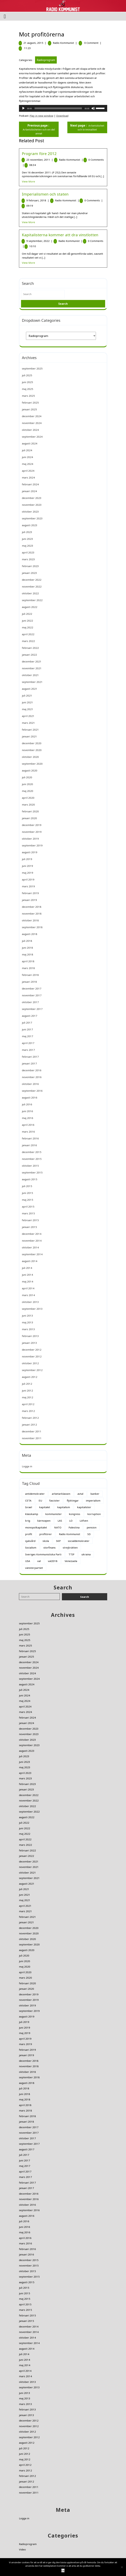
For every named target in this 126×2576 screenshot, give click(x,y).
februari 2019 (30, 623)
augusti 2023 (29, 255)
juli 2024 (27, 180)
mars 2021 (28, 453)
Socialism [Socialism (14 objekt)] (30, 1277)
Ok (63, 2570)
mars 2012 (28, 1141)
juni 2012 (27, 1120)
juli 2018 (27, 671)
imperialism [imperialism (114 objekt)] (93, 1230)
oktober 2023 (30, 241)
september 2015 (32, 902)
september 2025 (32, 98)
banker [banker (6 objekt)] (94, 1224)
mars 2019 (28, 616)
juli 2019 (27, 589)
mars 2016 (28, 861)
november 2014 (32, 970)
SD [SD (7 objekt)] (89, 1264)
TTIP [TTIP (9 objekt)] (71, 1284)
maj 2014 (27, 1011)
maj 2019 (27, 603)
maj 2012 (27, 1127)
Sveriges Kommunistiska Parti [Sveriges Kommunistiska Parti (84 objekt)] (43, 1284)
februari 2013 (30, 1066)
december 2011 (31, 1161)
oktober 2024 (30, 160)
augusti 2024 (29, 173)
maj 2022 (27, 357)
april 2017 (28, 773)
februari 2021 (30, 459)
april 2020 (28, 528)
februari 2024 (30, 214)
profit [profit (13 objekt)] (28, 1264)
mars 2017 (28, 780)
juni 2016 (27, 841)
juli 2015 (27, 916)
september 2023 (32, 248)
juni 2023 (27, 269)
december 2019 (31, 555)
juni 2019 (27, 596)
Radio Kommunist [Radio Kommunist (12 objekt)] (69, 1264)
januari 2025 (29, 139)
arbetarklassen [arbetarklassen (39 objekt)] (61, 1224)
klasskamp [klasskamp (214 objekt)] (31, 1244)
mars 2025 (28, 126)
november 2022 (32, 316)
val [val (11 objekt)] (39, 1291)
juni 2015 (27, 923)
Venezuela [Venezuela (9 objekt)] (71, 1291)
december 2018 (31, 637)
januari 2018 (29, 712)
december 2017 (31, 718)
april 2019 (28, 609)
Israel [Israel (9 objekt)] (28, 1237)
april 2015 (28, 936)
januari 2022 (29, 384)
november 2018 (32, 643)
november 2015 (32, 889)
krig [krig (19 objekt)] (27, 1250)
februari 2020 (30, 541)
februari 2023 (30, 296)
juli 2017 (27, 752)
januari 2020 (29, 548)
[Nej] (121, 2567)
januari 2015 (29, 957)
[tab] (5, 16)
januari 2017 (29, 793)
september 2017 (32, 739)
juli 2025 (27, 105)
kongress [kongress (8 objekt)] (74, 1244)
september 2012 (32, 1100)
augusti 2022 (29, 337)
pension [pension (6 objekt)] (91, 1257)
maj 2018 (27, 684)
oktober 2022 (30, 323)
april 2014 (28, 1018)
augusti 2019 (29, 582)
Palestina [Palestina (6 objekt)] (74, 1257)
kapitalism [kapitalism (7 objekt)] (63, 1237)
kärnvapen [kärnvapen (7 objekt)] (43, 1250)
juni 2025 (27, 112)
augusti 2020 (29, 500)
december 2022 (31, 310)
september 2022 (32, 330)
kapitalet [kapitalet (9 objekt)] (44, 1237)
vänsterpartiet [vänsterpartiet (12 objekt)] (34, 1298)
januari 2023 (29, 303)
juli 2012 (27, 1114)
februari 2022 (30, 378)
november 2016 (32, 807)
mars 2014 (28, 1025)
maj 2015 (27, 930)
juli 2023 (27, 262)
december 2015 (31, 882)
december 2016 (31, 800)
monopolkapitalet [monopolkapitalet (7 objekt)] (36, 1257)
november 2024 (32, 153)
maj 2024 (27, 194)
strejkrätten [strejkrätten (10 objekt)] (70, 1277)
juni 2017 (27, 759)
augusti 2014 (29, 991)
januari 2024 (29, 221)
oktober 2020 (30, 487)
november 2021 (32, 398)
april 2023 (28, 282)
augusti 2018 (29, 664)
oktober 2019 (30, 568)
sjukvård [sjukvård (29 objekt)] (30, 1271)
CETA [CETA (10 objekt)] (28, 1230)
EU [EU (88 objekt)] (40, 1230)
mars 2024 (28, 207)
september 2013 (32, 1039)
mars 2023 (28, 289)
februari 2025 (30, 132)
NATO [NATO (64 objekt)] (57, 1257)
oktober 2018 (30, 650)
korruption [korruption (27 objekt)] (94, 1244)
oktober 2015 (30, 896)
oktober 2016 (30, 814)
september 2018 (32, 657)
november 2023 (32, 235)
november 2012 (32, 1086)
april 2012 (28, 1134)
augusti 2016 (29, 827)
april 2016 (28, 855)
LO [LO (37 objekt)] (70, 1250)
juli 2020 (27, 507)
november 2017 (32, 725)
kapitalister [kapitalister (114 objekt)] (84, 1237)
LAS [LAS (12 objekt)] (60, 1250)
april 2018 (28, 691)
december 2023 (31, 228)
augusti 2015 (29, 909)
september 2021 (32, 412)
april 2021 (28, 446)
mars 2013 (28, 1059)
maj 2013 (27, 1052)
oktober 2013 (30, 1032)
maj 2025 (27, 119)
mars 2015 (28, 943)
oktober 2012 (30, 1093)
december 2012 (31, 1079)
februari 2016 (30, 868)
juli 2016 (27, 834)
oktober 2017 (30, 732)
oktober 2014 (30, 977)
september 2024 (32, 166)
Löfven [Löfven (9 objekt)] (84, 1250)
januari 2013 (29, 1073)
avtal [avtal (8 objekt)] (80, 1224)
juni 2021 (27, 432)
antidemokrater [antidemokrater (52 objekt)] (35, 1224)
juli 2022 (27, 344)
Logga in (27, 1196)
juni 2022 (27, 350)
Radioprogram (47, 2544)
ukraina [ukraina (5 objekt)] (86, 1284)
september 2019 (32, 575)
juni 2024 (27, 187)
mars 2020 (28, 534)
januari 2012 (29, 1154)
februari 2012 (30, 1148)
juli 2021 (27, 425)
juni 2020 (27, 514)
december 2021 (31, 391)
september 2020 (32, 494)
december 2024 (31, 146)
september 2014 (32, 984)
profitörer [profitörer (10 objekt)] (45, 1264)
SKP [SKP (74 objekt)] (58, 1271)
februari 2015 (30, 950)
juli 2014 (27, 998)
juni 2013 (27, 1045)
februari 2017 (30, 786)
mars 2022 (28, 371)
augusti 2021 (29, 419)
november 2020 (32, 480)
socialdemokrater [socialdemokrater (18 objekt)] (78, 1271)
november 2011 (32, 1168)
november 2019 (32, 562)
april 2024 (28, 201)
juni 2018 (27, 677)
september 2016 (32, 821)
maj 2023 (27, 275)
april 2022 (28, 364)
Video (44, 2546)
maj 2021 (27, 439)
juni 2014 (27, 1005)
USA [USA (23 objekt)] (27, 1291)
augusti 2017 (29, 746)
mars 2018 (28, 698)
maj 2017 (27, 766)
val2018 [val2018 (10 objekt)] (52, 1291)
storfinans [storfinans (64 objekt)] (49, 1277)
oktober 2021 (30, 405)
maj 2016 (27, 848)
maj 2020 (27, 521)
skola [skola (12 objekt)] (46, 1271)
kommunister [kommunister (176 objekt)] (53, 1244)
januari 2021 (29, 466)
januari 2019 (29, 630)
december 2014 (31, 964)
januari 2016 (29, 875)
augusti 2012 (29, 1107)
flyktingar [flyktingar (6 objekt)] (73, 1230)
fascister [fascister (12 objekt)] (54, 1230)
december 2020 (31, 473)
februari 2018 (30, 705)
